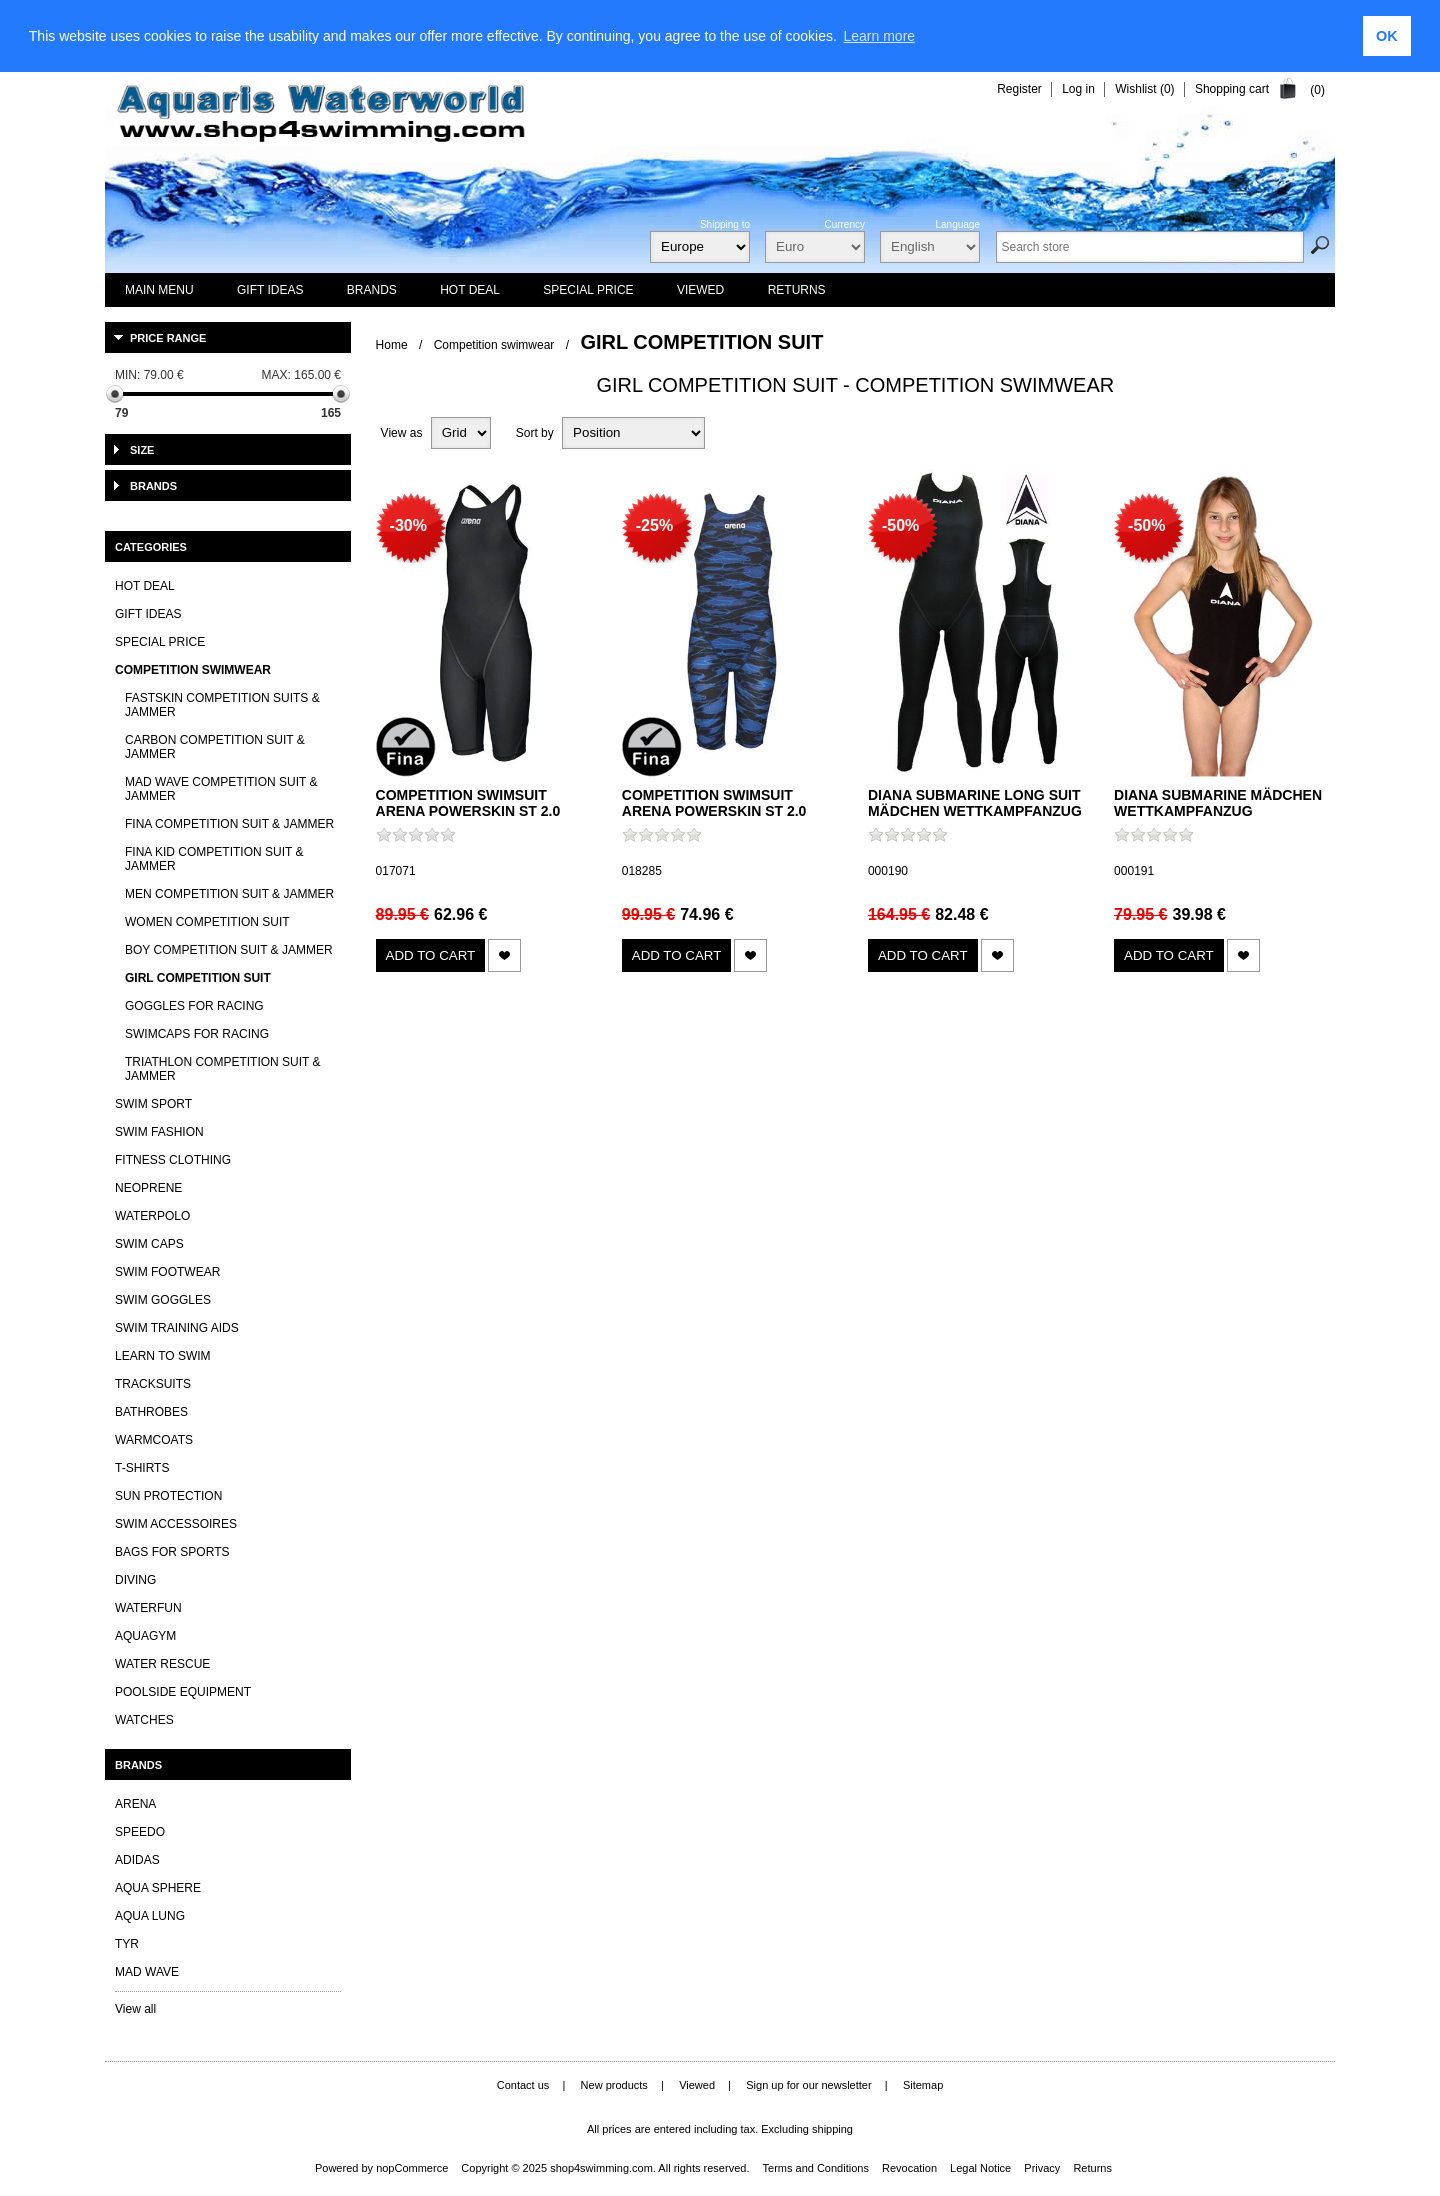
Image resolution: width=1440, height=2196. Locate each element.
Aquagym (145, 1636)
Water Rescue (162, 1664)
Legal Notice (980, 2168)
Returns (1092, 2168)
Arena (135, 1804)
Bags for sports (172, 1552)
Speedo (140, 1832)
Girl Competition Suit (198, 978)
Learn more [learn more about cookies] (880, 36)
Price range (168, 338)
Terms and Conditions (816, 2168)
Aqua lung (150, 1916)
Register (1019, 89)
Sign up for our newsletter (808, 2085)
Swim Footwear (167, 1272)
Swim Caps (149, 1244)
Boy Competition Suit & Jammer (229, 950)
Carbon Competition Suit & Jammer (215, 747)
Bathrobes (151, 1412)
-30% (408, 525)
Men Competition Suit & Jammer (229, 894)
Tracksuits (153, 1384)
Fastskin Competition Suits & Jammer (222, 705)
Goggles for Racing (194, 1006)
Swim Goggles (163, 1300)
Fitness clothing (173, 1160)
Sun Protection (168, 1496)
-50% (900, 525)
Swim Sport (153, 1104)
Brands (153, 486)
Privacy (1042, 2168)
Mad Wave (147, 1972)
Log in (1078, 89)
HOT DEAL (145, 586)
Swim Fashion (159, 1132)
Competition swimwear (494, 345)
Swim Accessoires (176, 1524)
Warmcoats (154, 1440)
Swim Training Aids (177, 1328)
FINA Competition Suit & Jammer (229, 824)
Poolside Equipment (183, 1692)
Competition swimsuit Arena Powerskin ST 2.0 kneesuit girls (468, 811)
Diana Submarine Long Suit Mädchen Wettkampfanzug (975, 803)
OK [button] (1387, 36)
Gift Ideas (148, 614)
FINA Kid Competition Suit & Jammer (214, 859)
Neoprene (148, 1188)
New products (614, 2085)
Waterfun (148, 1608)
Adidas (137, 1860)
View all (135, 2009)
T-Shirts (142, 1468)
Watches (144, 1720)
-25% (654, 525)
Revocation (909, 2168)
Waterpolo (152, 1216)
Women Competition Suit (207, 922)
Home (392, 345)
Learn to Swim (163, 1356)
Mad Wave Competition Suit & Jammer (221, 789)
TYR (127, 1944)
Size (142, 450)
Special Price (160, 642)
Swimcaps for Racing (197, 1034)
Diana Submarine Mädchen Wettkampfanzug (1218, 803)
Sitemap (923, 2085)
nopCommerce (412, 2168)
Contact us (523, 2085)
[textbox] (1150, 247)
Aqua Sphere (158, 1888)
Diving (135, 1580)
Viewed (697, 2085)
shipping (832, 2129)
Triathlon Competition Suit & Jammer (223, 1069)
